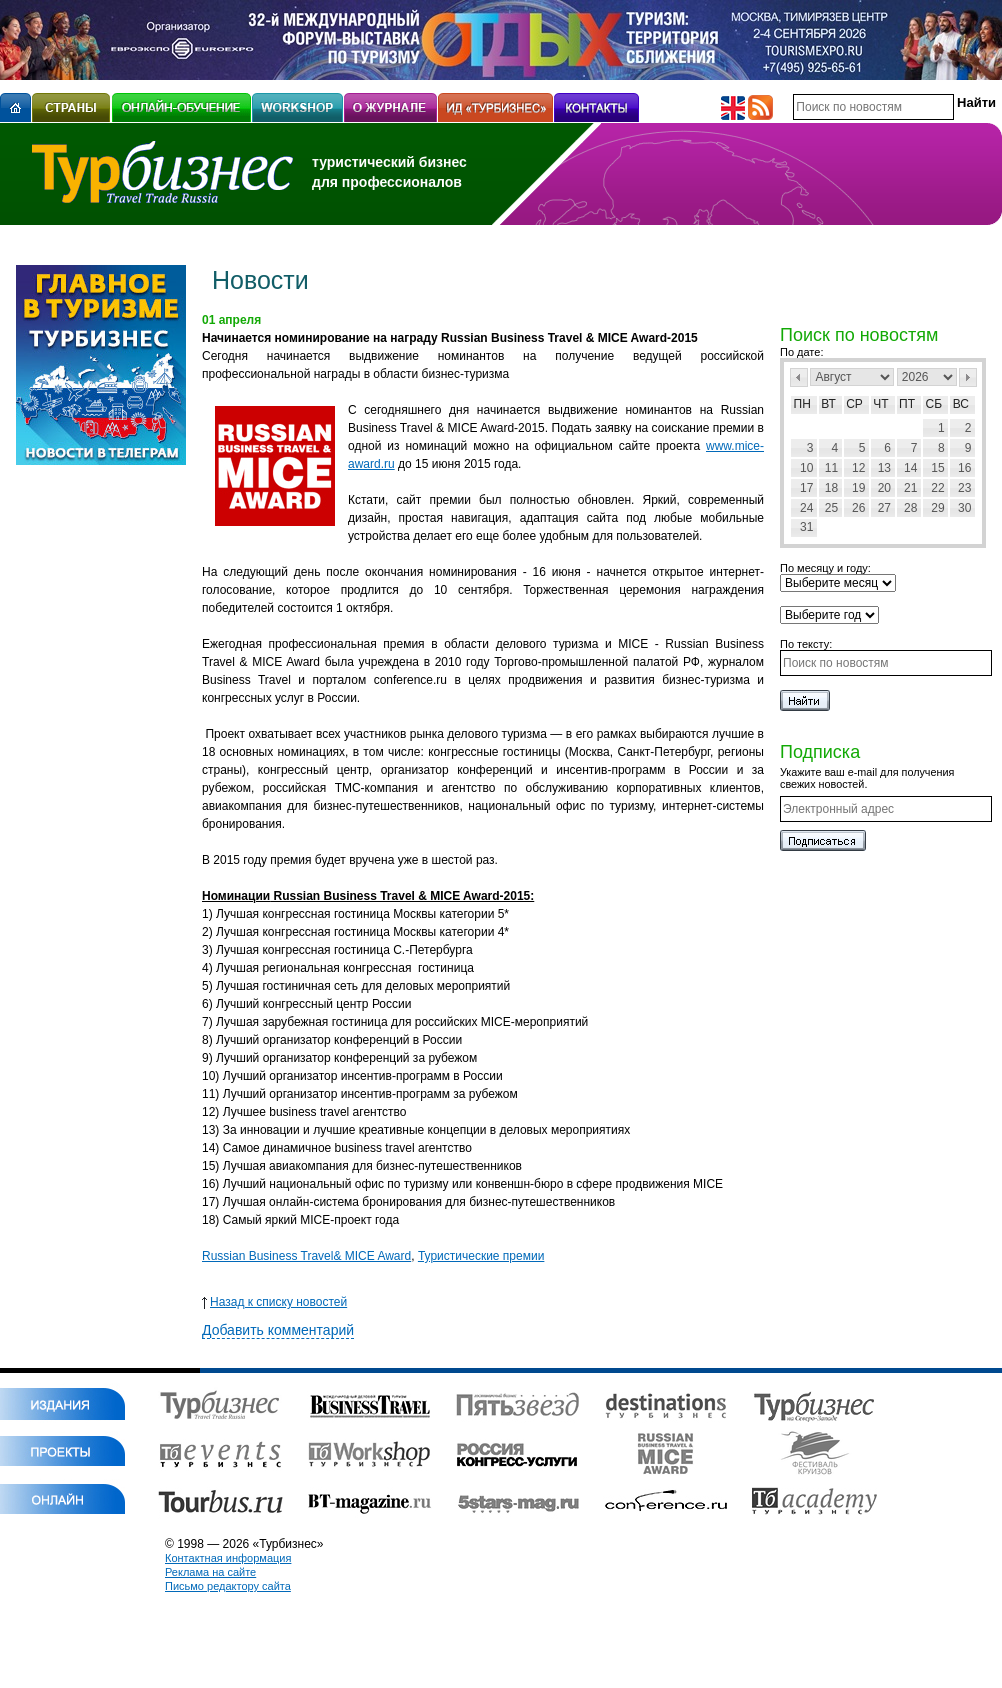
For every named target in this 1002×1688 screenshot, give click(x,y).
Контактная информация (228, 1558)
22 (937, 488)
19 (858, 488)
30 (964, 508)
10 (806, 468)
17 (806, 488)
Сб (934, 404)
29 (937, 508)
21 (910, 488)
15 (937, 468)
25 (831, 508)
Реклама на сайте (210, 1572)
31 (806, 527)
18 (831, 488)
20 (884, 488)
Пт (907, 404)
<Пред (799, 377)
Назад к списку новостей (274, 1302)
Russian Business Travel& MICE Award (306, 1256)
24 (806, 508)
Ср (854, 404)
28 (910, 508)
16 (964, 468)
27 (884, 508)
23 (964, 488)
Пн (802, 404)
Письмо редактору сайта (228, 1586)
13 (884, 468)
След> (968, 377)
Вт (828, 404)
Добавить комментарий (278, 1330)
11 (831, 468)
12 (858, 468)
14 (910, 468)
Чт (880, 404)
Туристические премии (481, 1256)
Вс (961, 404)
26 (858, 508)
